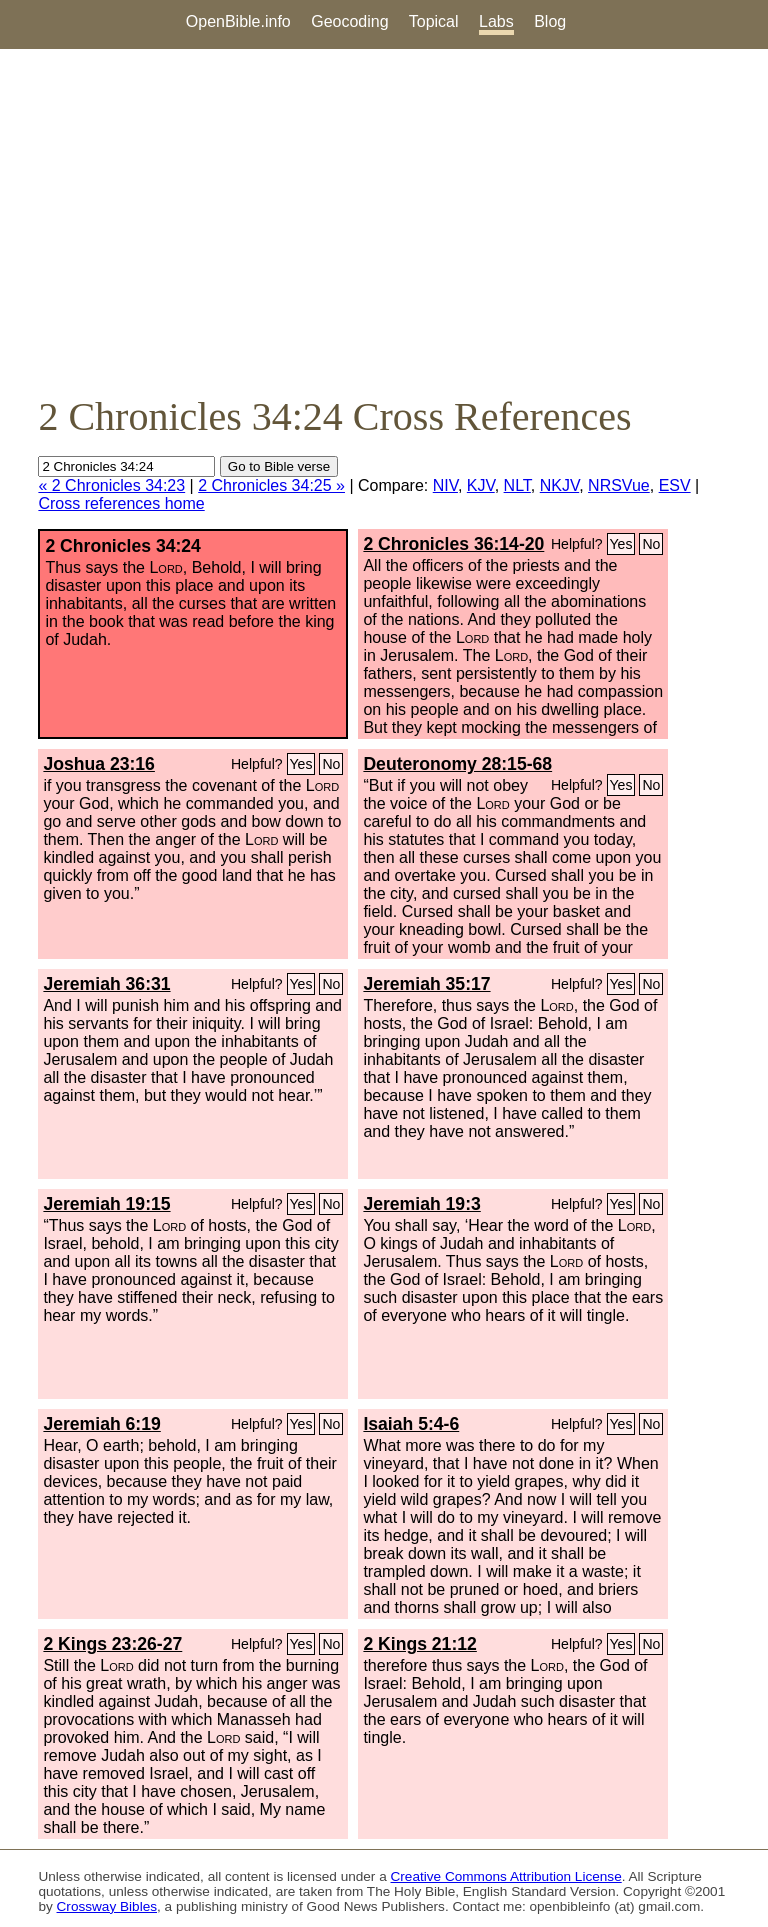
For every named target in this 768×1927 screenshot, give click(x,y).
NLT (517, 485)
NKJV (559, 485)
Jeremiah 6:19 (101, 1424)
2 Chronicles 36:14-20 (453, 544)
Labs (496, 21)
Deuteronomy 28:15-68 (457, 764)
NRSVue (619, 485)
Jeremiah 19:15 (106, 1204)
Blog (550, 21)
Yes (621, 544)
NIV (445, 485)
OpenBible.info (238, 21)
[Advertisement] (384, 221)
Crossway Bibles (107, 1906)
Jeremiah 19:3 (421, 1204)
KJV (481, 485)
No (651, 544)
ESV (675, 485)
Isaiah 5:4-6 (411, 1424)
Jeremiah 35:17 (426, 984)
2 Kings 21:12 (419, 1644)
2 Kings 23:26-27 (112, 1644)
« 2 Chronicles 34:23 (111, 485)
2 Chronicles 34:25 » (271, 485)
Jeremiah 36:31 (106, 984)
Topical (434, 21)
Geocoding (349, 21)
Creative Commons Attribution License (506, 1876)
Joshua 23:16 (98, 764)
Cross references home (121, 503)
